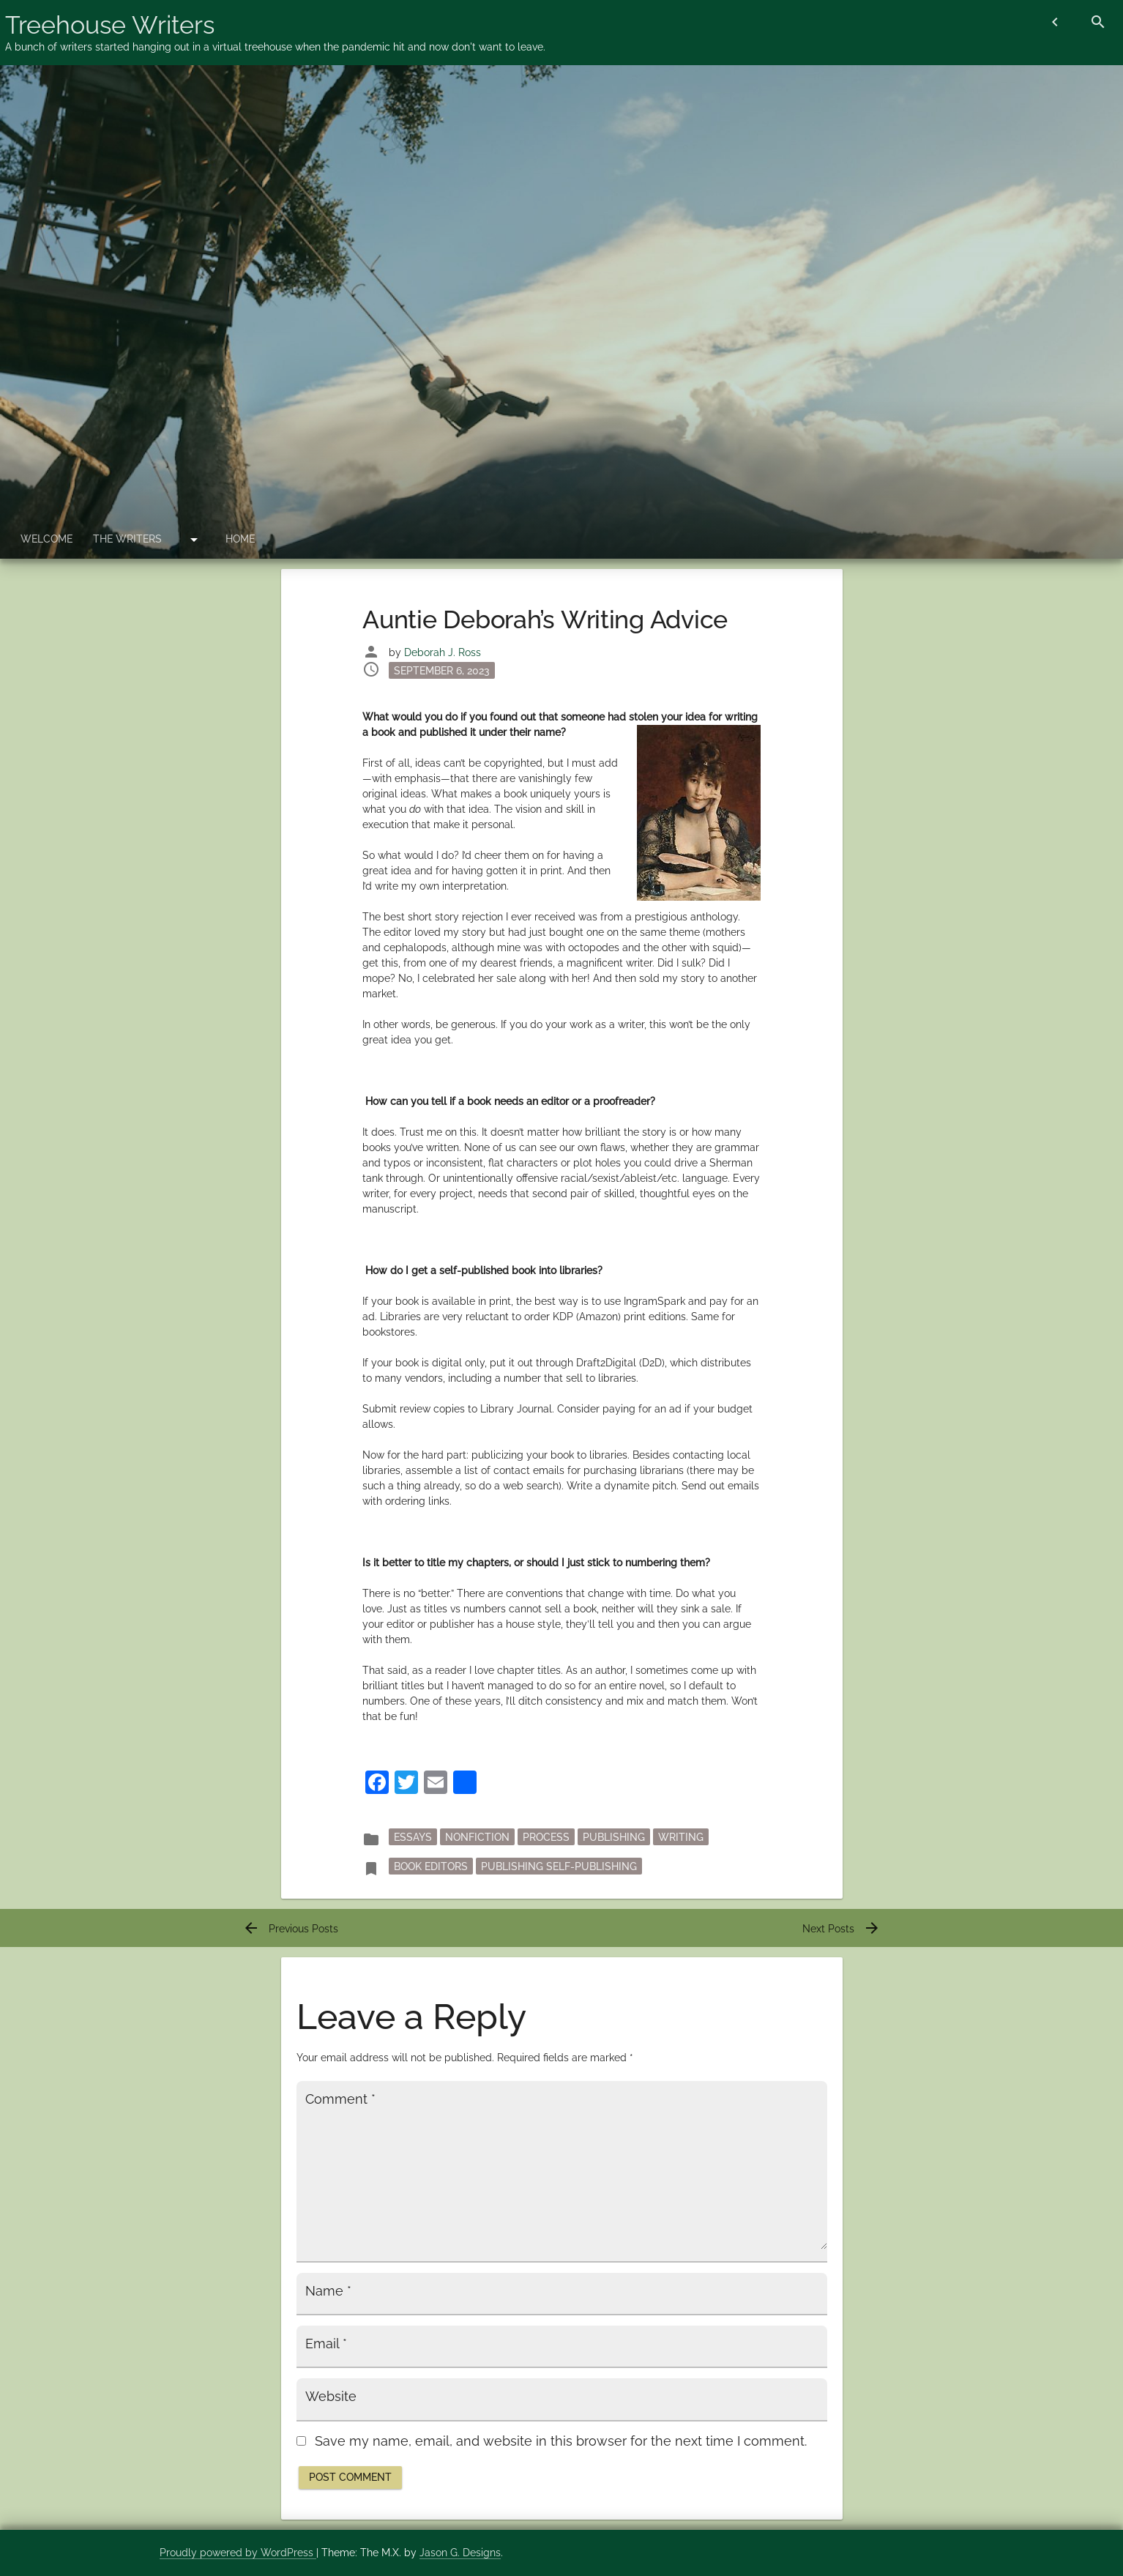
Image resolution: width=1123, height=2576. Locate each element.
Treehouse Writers (109, 25)
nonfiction (477, 1836)
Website (331, 2396)
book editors (431, 1866)
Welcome (46, 539)
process (546, 1836)
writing (681, 1836)
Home (240, 539)
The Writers (127, 539)
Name (328, 2291)
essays (413, 1836)
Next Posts (841, 1929)
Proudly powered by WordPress (238, 2552)
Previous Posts (290, 1929)
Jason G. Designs (460, 2552)
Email (326, 2344)
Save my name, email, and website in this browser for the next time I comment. (561, 2441)
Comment (340, 2099)
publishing (614, 1836)
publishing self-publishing (559, 1866)
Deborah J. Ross (442, 652)
